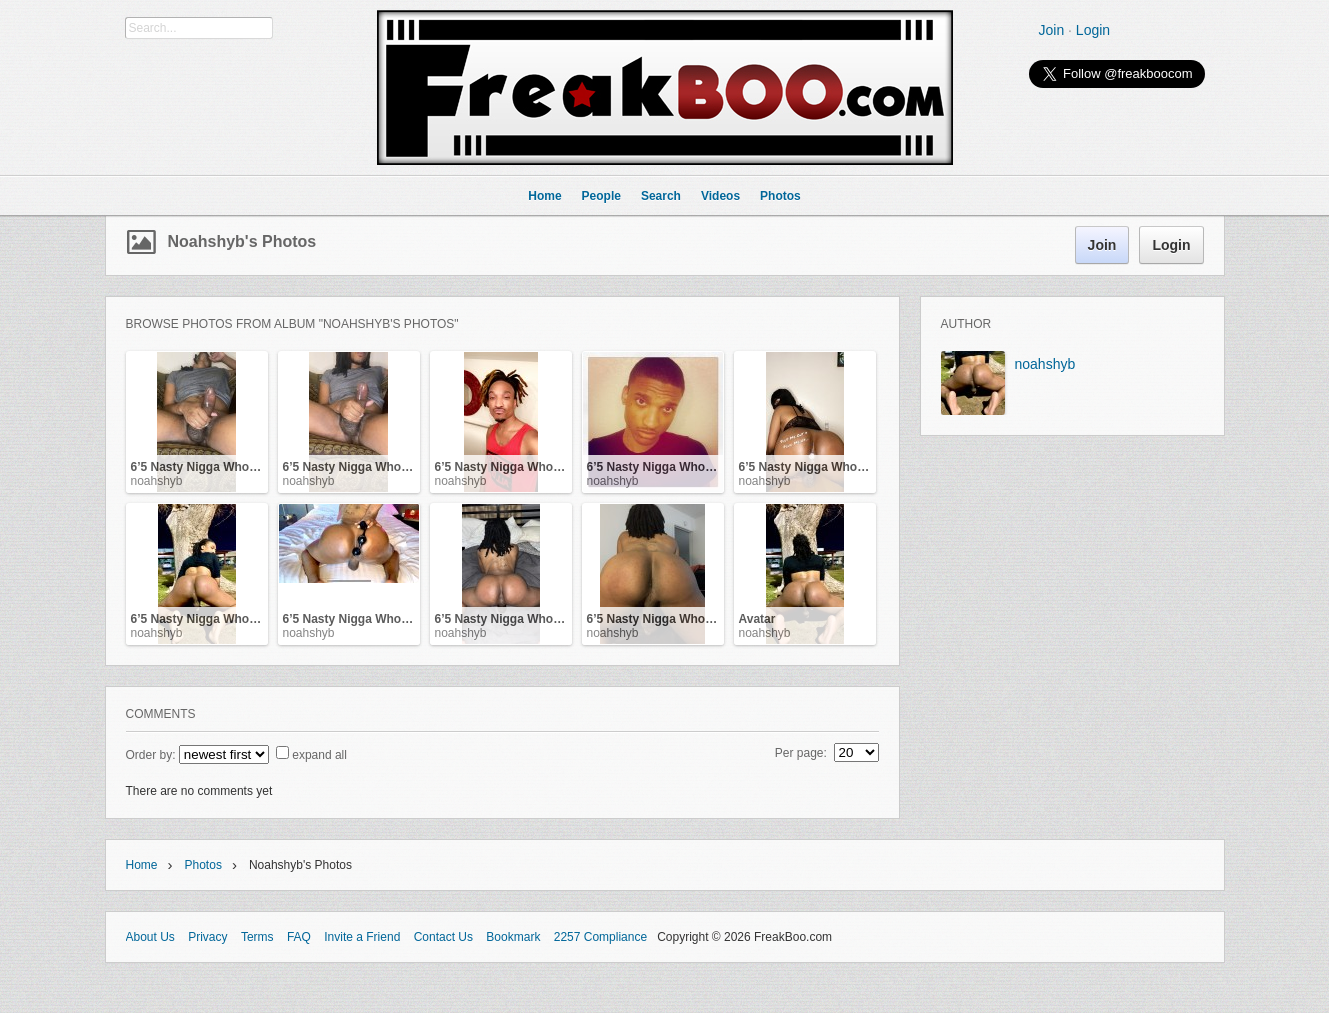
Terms (257, 937)
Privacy (207, 937)
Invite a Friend (362, 937)
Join (1052, 30)
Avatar (757, 619)
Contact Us (443, 937)
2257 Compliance (600, 937)
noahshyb (157, 481)
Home (142, 865)
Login (1093, 30)
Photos (203, 865)
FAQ (299, 937)
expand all (319, 755)
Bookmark (513, 937)
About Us (150, 937)
